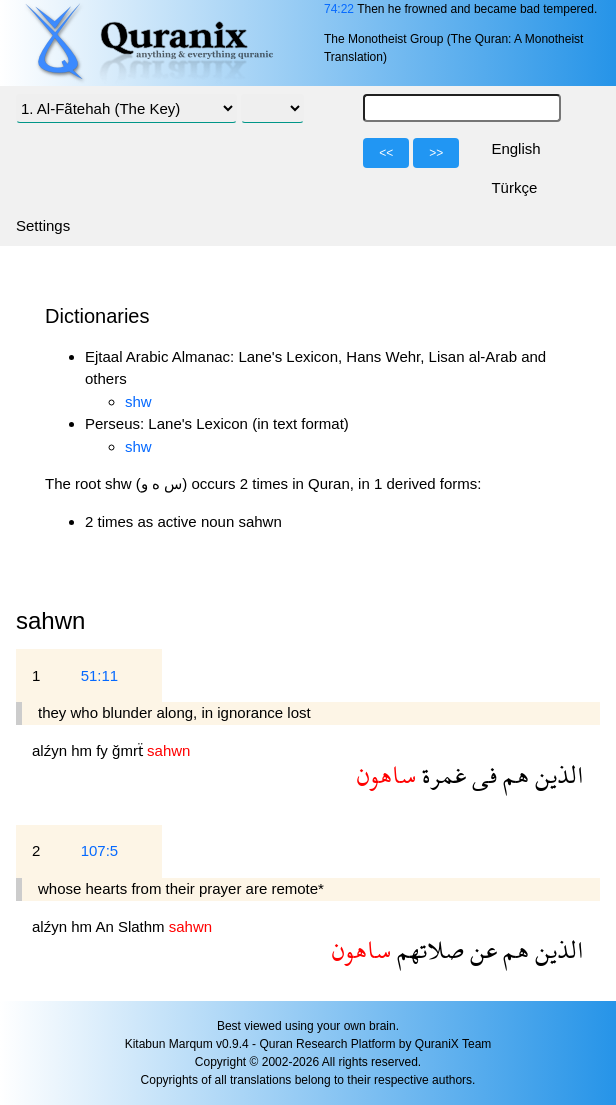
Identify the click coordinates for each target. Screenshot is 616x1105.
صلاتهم (427, 949)
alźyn (51, 750)
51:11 (100, 675)
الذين (556, 774)
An (106, 926)
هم (513, 774)
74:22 (339, 9)
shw (138, 401)
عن (480, 949)
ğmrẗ (129, 750)
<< (386, 153)
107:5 (100, 850)
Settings (43, 225)
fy (104, 750)
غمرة (441, 774)
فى (481, 774)
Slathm (143, 926)
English (515, 148)
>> (436, 153)
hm (83, 750)
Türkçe (514, 187)
